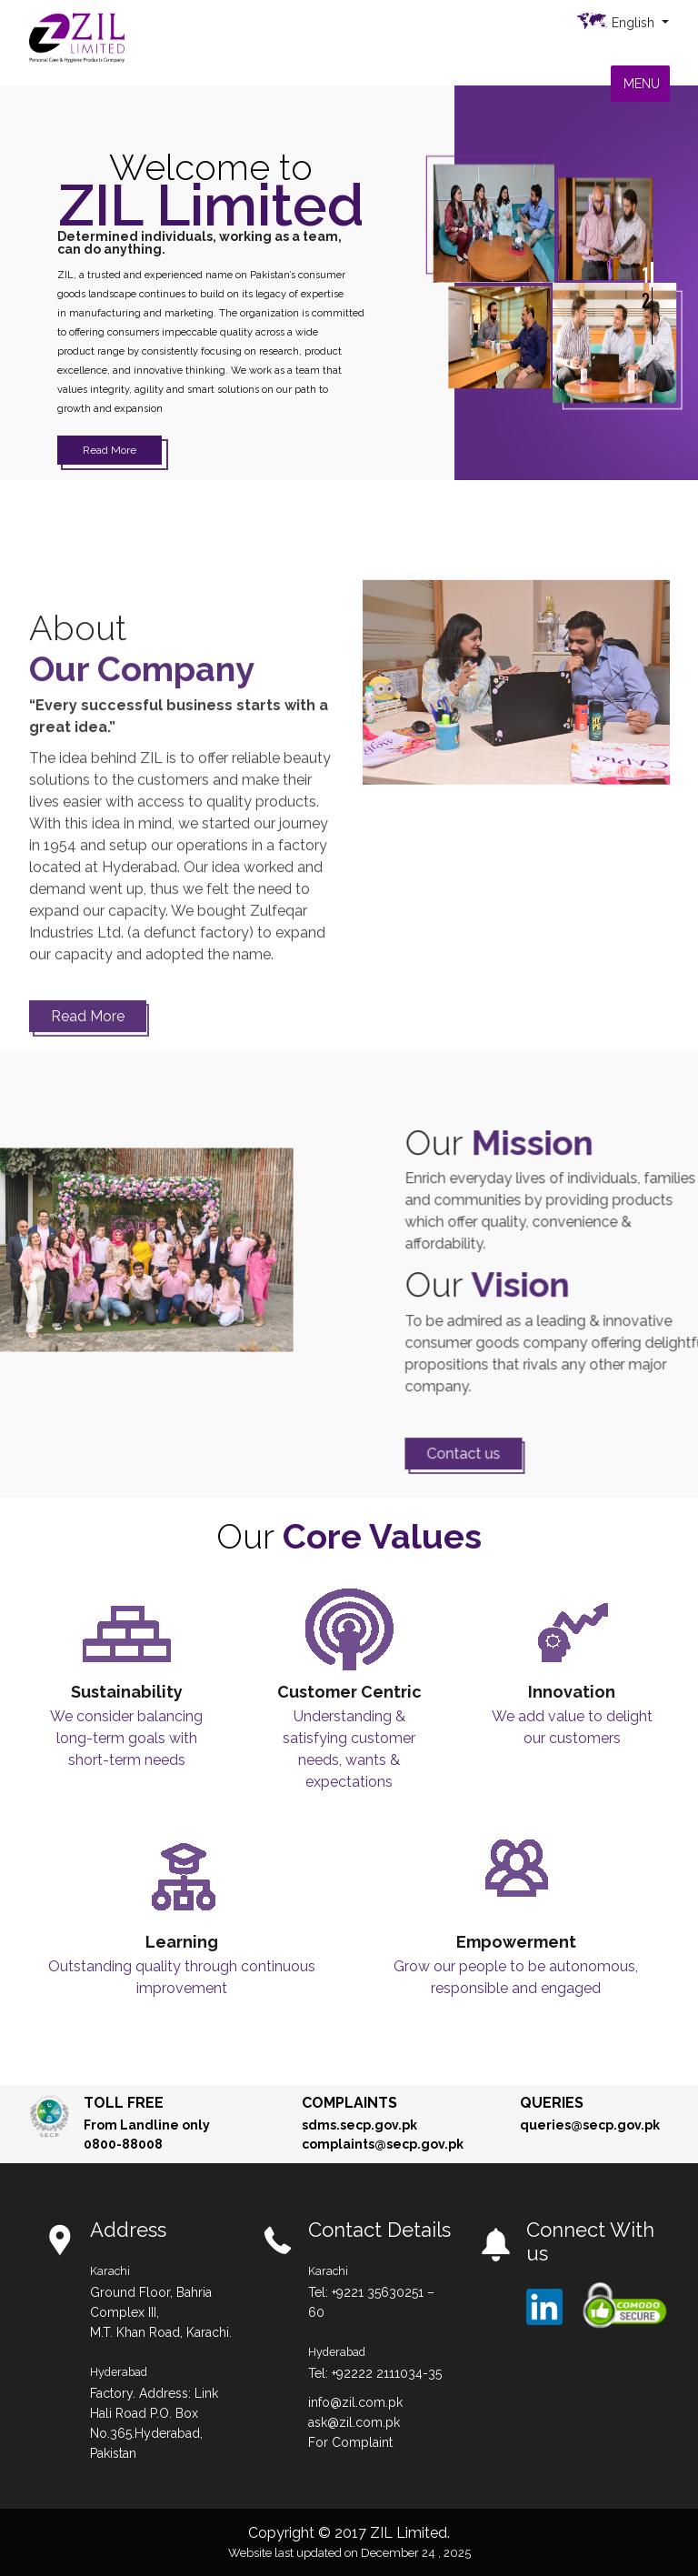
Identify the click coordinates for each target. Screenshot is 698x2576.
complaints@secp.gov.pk (383, 2144)
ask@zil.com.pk (354, 2422)
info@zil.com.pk (355, 2402)
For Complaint (350, 2442)
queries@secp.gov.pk (590, 2125)
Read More (109, 450)
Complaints (349, 2102)
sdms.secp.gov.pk (359, 2125)
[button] (641, 83)
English (635, 22)
